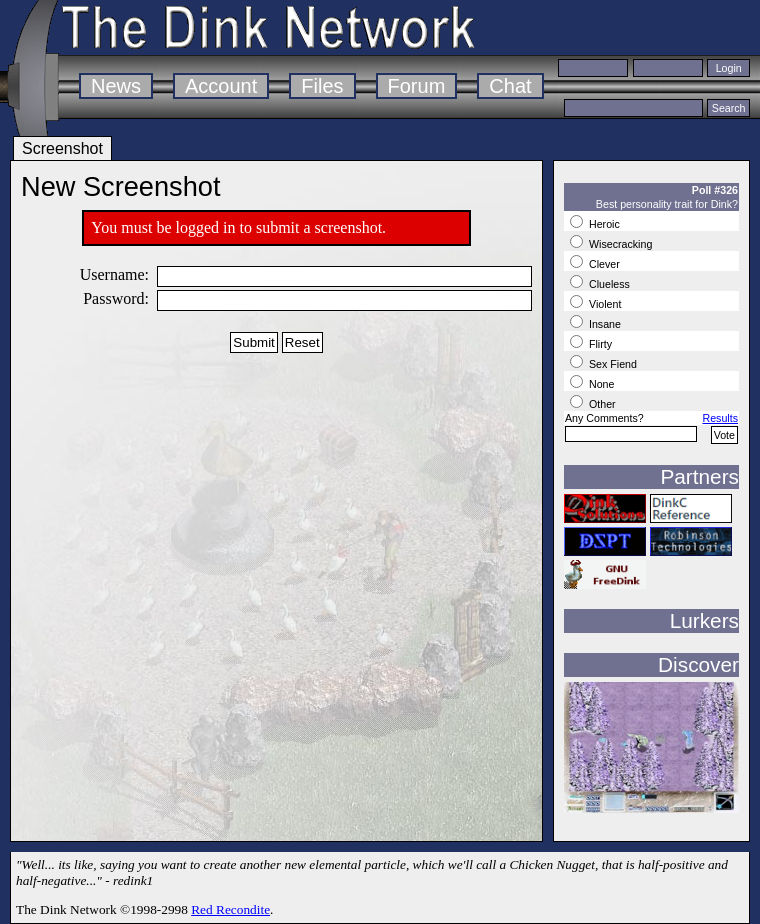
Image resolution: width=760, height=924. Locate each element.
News (116, 86)
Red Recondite (230, 909)
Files (322, 86)
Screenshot (62, 148)
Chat (510, 86)
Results (720, 418)
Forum (417, 86)
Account (221, 86)
